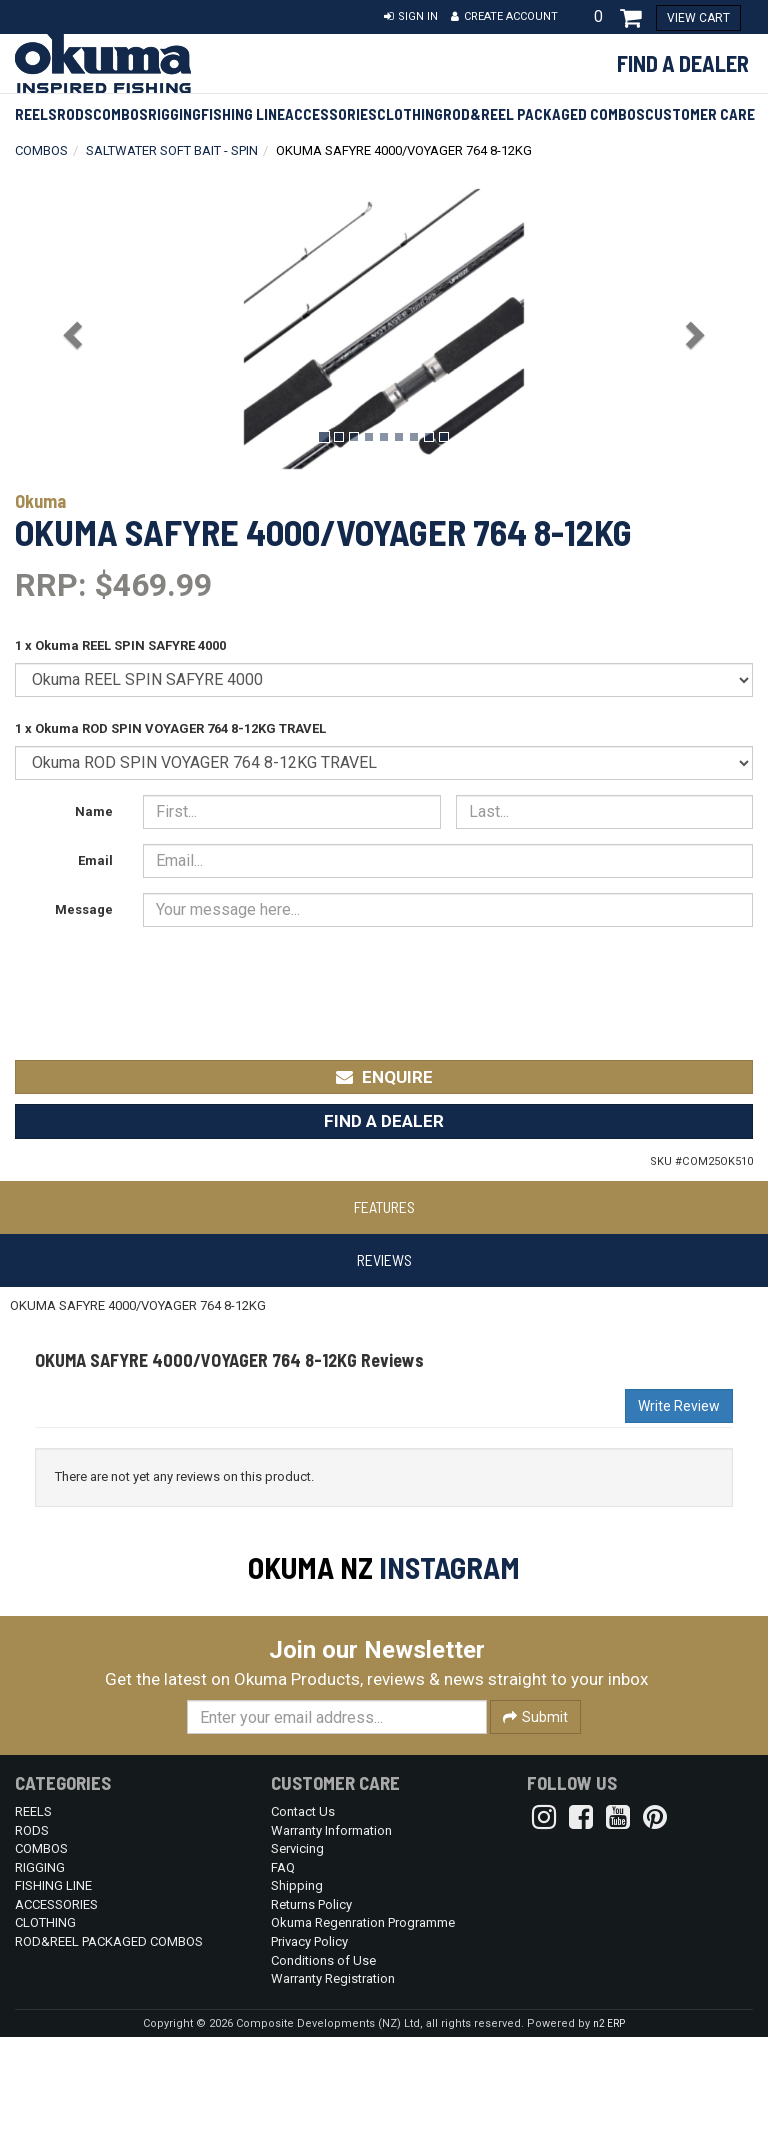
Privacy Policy (309, 2045)
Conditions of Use (323, 2064)
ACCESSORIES (331, 114)
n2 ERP (609, 2127)
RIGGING (174, 114)
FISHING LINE (243, 114)
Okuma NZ (310, 1567)
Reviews (384, 1259)
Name (94, 811)
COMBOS (120, 114)
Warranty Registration (333, 2082)
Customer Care (700, 114)
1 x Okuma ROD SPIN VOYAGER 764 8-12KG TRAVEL (170, 728)
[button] (411, 17)
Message (84, 909)
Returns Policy (311, 2008)
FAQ (283, 1971)
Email (95, 860)
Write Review (679, 1406)
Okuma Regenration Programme (363, 2026)
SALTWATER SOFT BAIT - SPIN (172, 150)
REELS (36, 114)
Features (384, 1206)
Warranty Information (331, 1934)
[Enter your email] (337, 1821)
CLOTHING (410, 114)
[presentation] (295, 981)
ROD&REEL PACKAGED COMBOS (544, 114)
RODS (75, 114)
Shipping (297, 1989)
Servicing (297, 1952)
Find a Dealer (683, 63)
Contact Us (303, 1915)
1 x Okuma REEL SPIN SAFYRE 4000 (120, 645)
